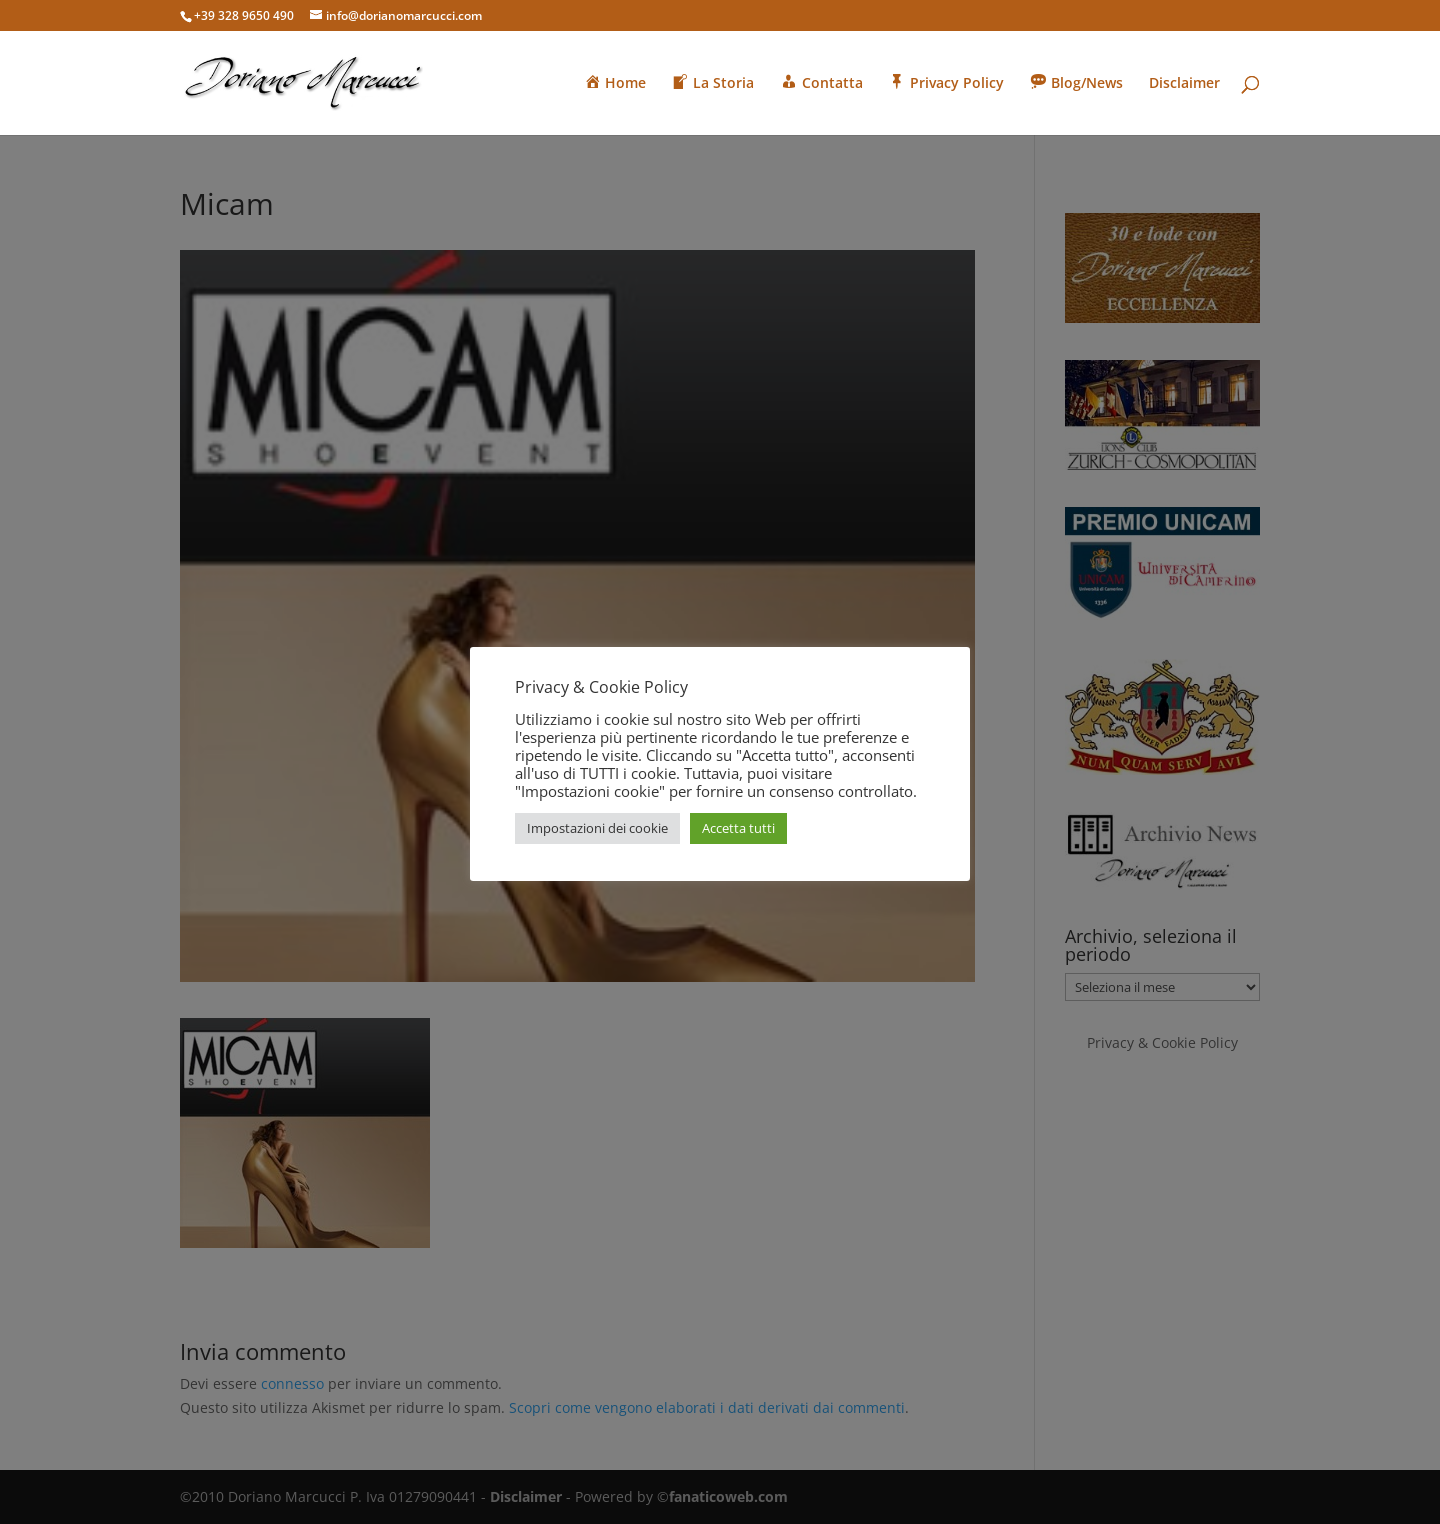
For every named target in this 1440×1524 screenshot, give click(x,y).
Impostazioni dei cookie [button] (597, 828)
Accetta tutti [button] (738, 828)
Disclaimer (1184, 84)
